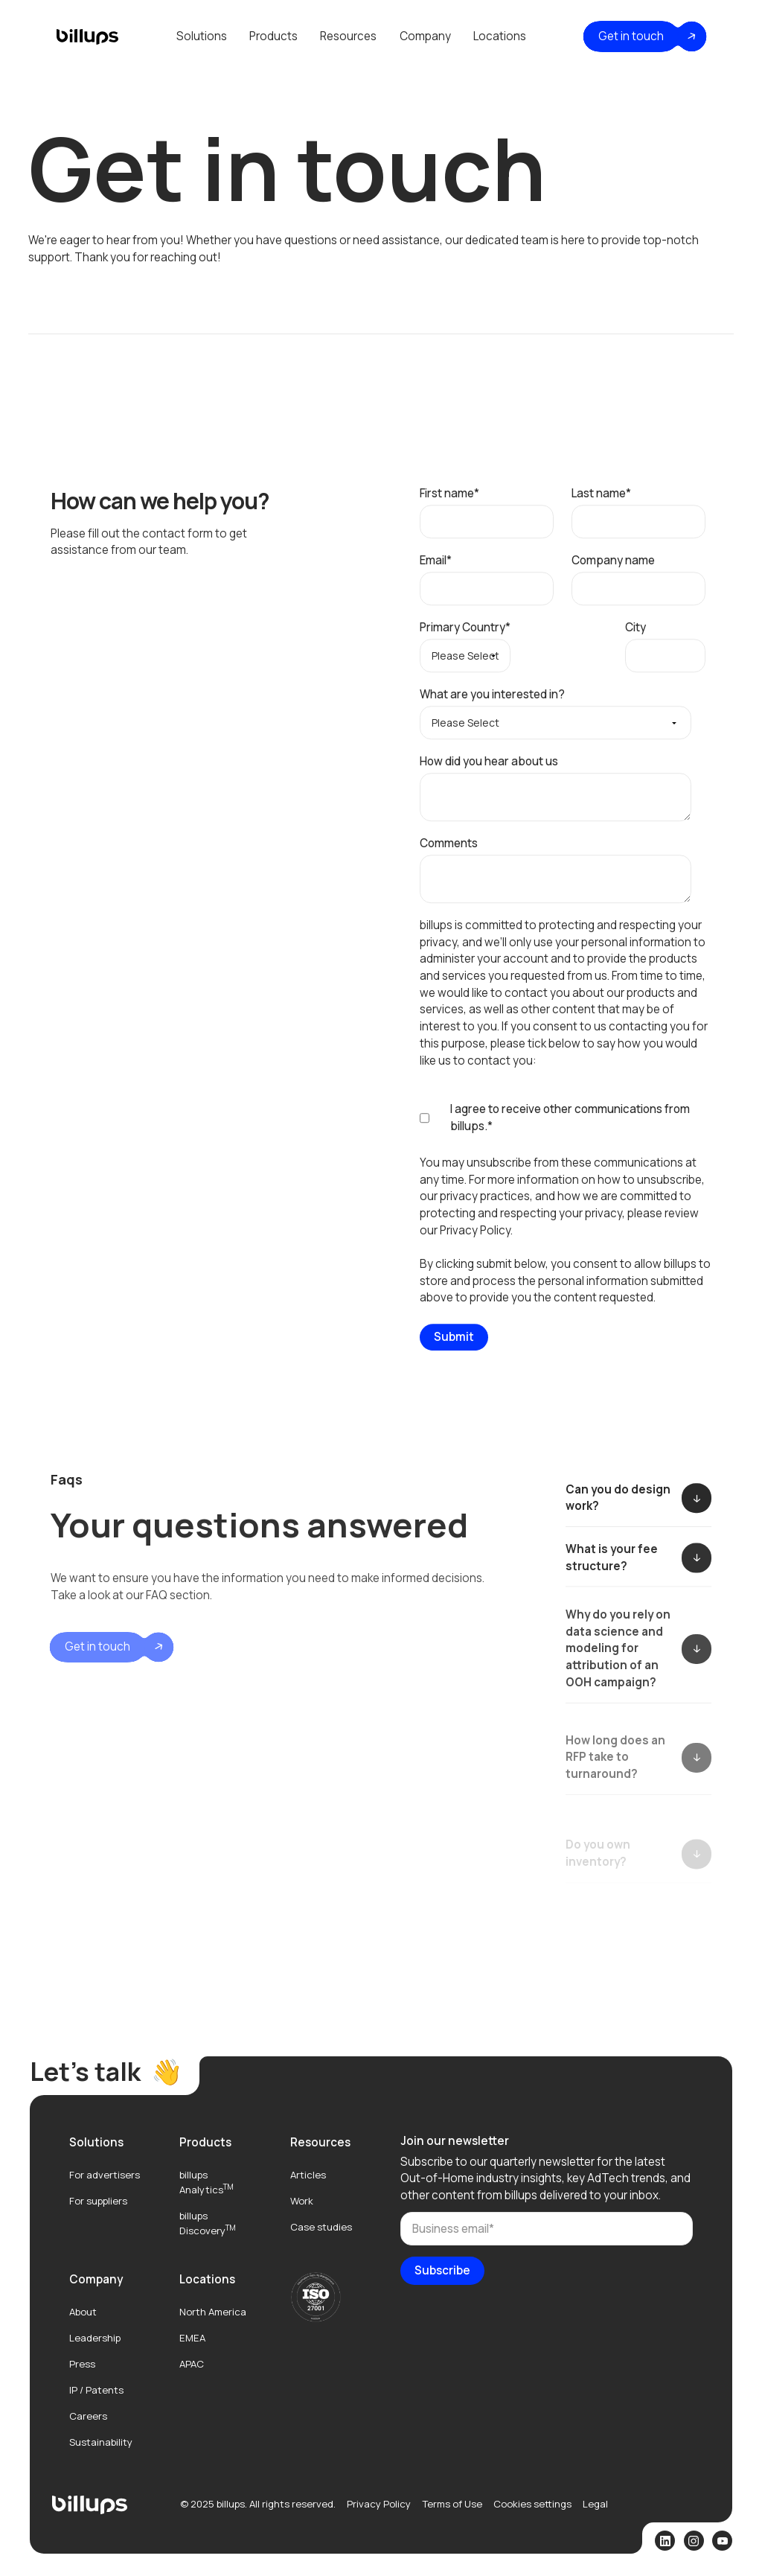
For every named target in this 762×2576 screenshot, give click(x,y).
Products (273, 36)
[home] (87, 36)
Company (425, 36)
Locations (499, 36)
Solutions (201, 36)
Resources (348, 36)
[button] (201, 36)
